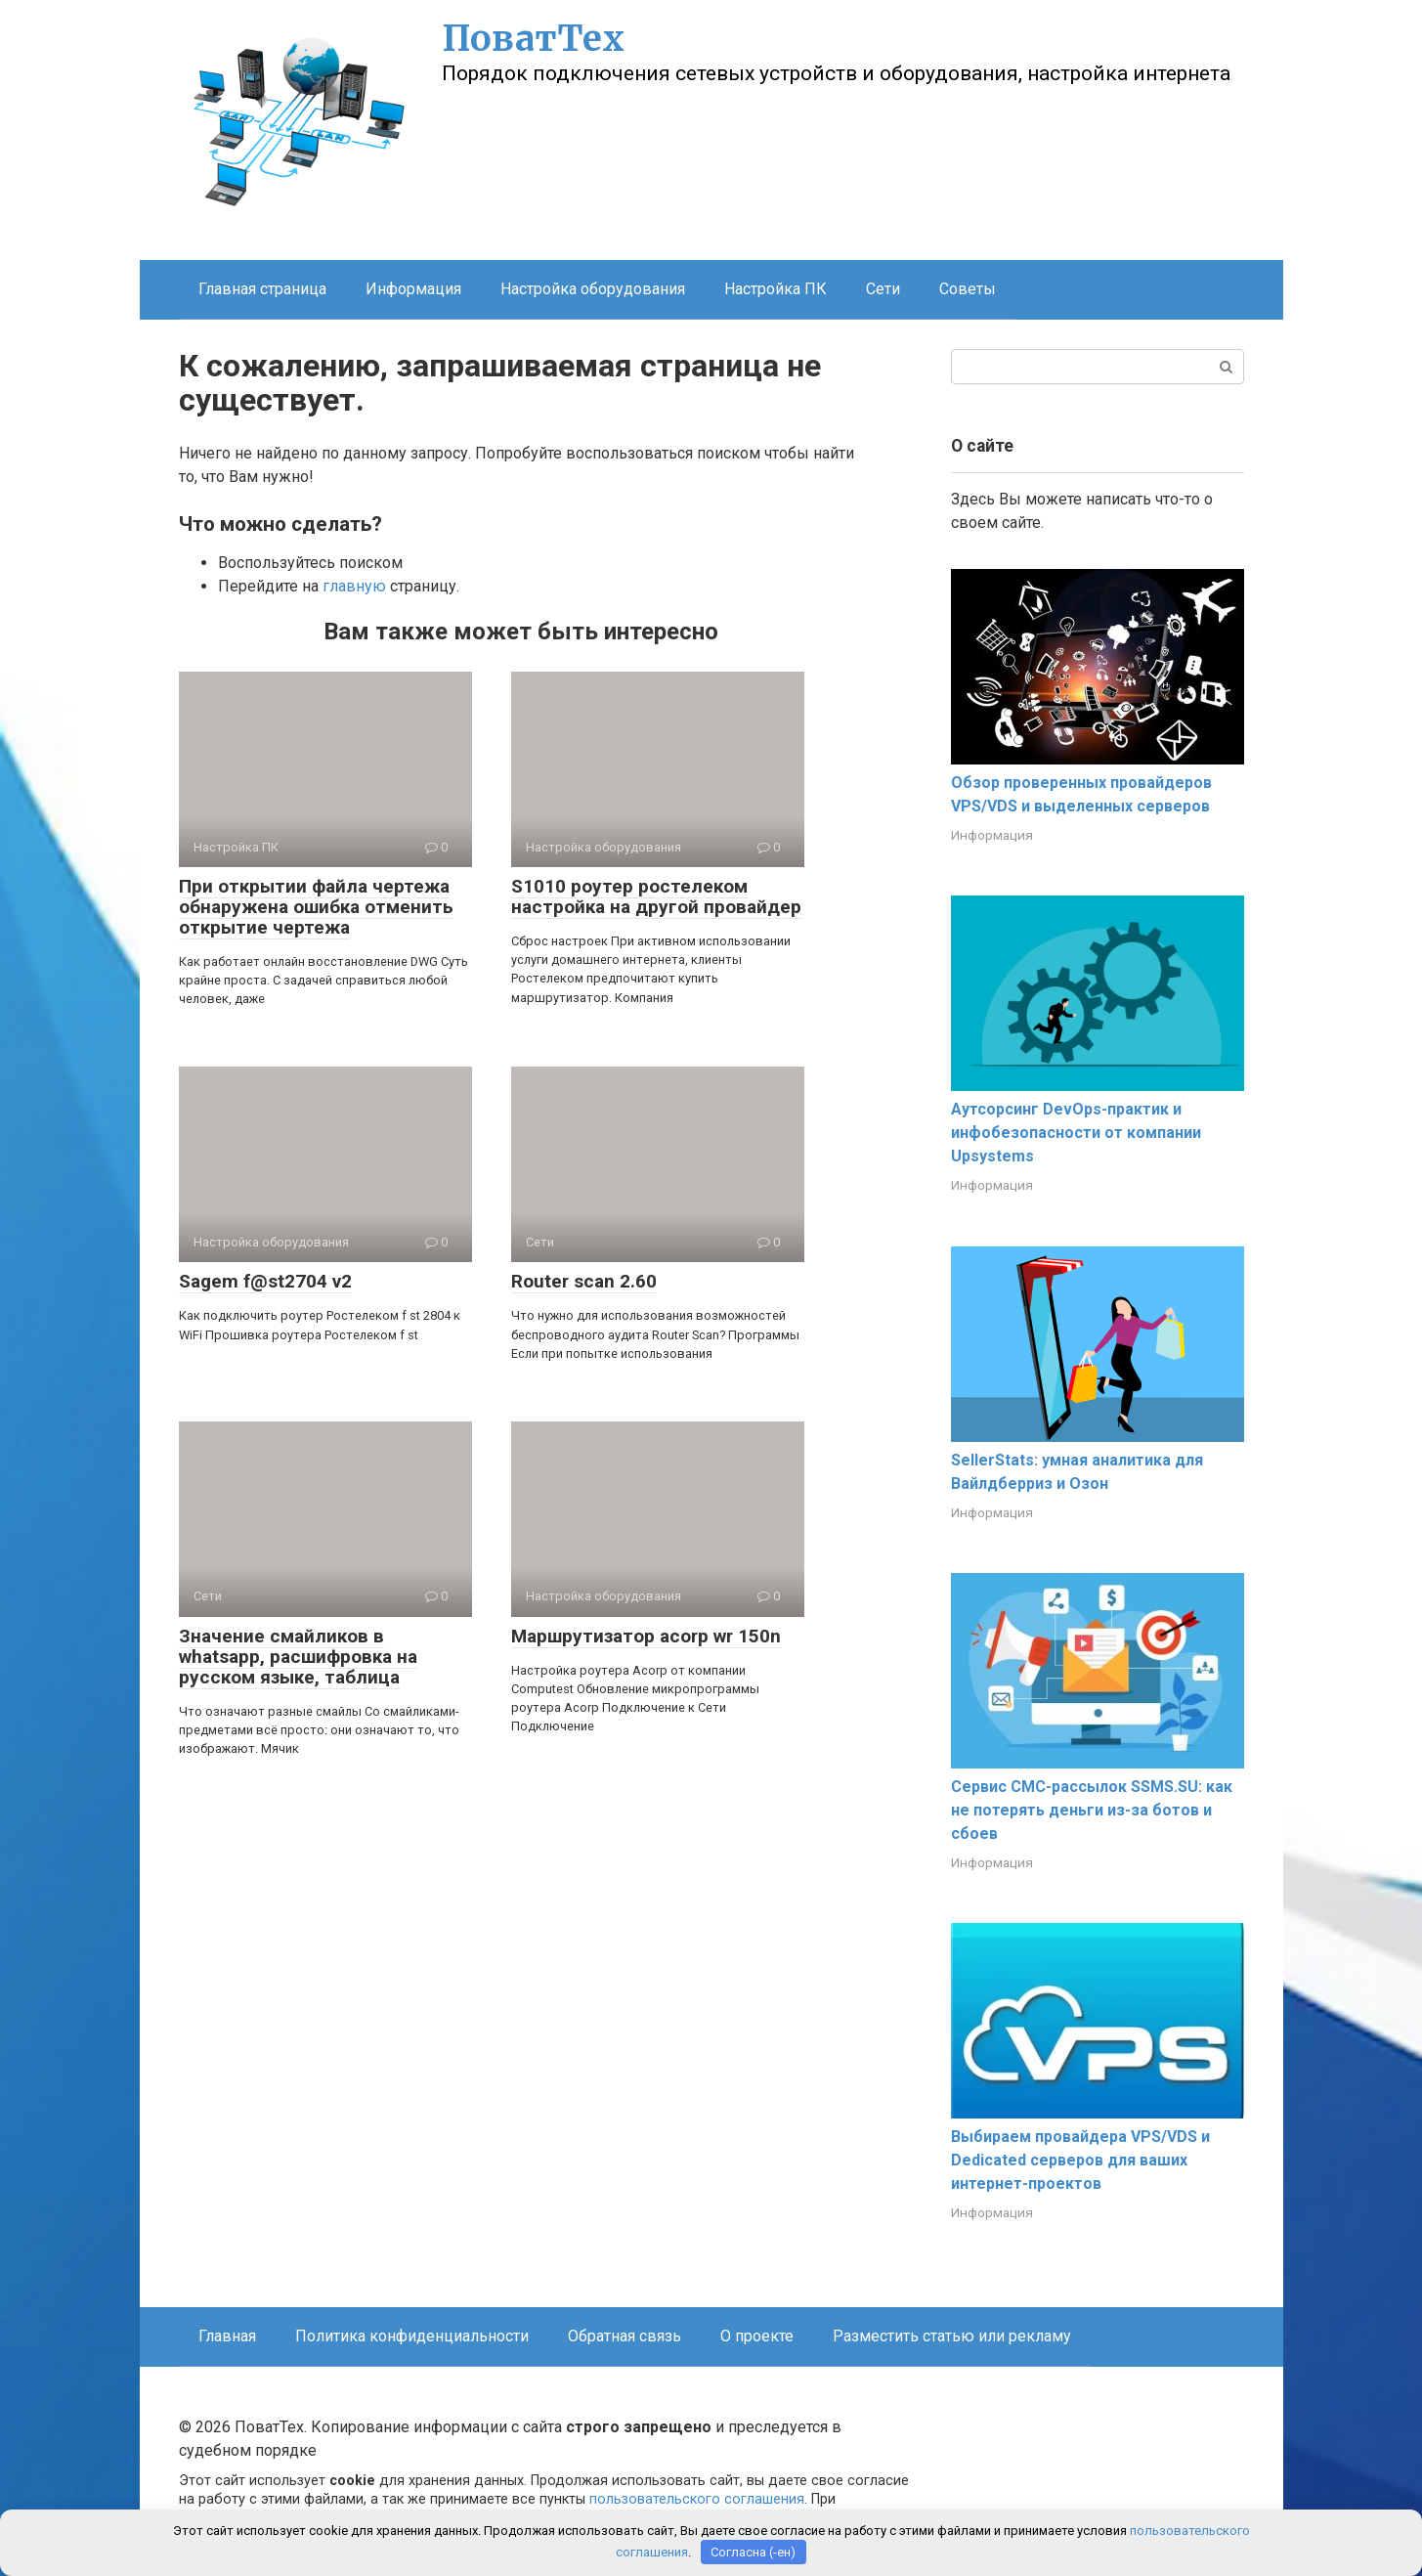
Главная (227, 2336)
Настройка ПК (775, 289)
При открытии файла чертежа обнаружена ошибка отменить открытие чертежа (316, 907)
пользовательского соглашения (696, 2499)
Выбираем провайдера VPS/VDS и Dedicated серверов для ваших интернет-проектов (1080, 2160)
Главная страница (262, 289)
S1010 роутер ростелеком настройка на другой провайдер (656, 896)
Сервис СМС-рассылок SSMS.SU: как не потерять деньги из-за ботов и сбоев (1091, 1810)
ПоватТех (533, 39)
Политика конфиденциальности (412, 2336)
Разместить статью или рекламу (952, 2336)
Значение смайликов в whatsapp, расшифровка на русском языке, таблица (298, 1656)
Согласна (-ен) (753, 2552)
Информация (413, 289)
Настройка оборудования (592, 289)
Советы (967, 289)
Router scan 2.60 (584, 1281)
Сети (883, 289)
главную (354, 586)
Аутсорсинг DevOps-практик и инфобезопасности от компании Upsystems (1076, 1132)
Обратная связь (624, 2336)
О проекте (757, 2336)
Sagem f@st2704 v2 (265, 1281)
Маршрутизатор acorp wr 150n (646, 1636)
